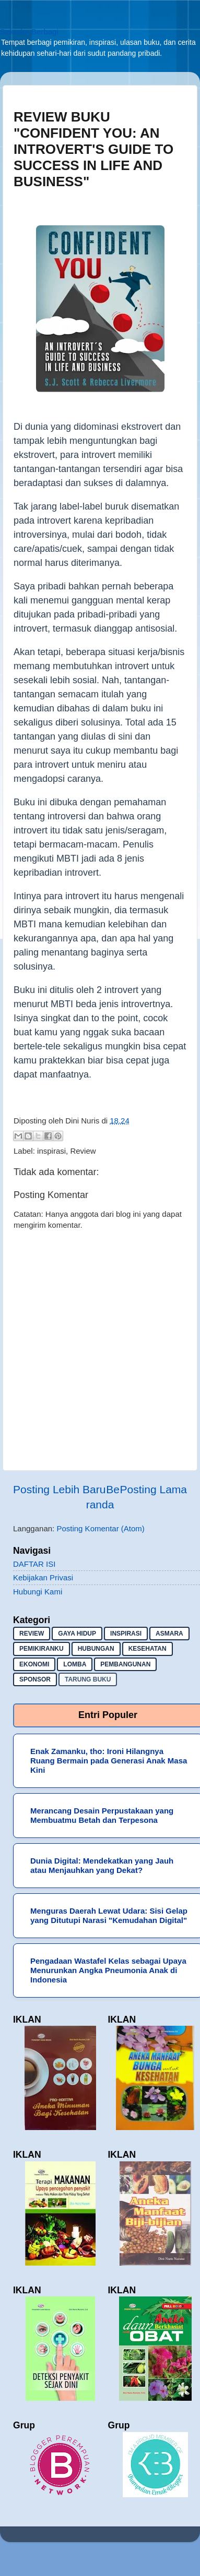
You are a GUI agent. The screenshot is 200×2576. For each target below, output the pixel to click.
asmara (169, 1633)
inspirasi (51, 1150)
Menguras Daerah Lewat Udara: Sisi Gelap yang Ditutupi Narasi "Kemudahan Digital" (108, 1915)
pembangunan (125, 1664)
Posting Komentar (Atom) (100, 1528)
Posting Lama (153, 1489)
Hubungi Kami (37, 1591)
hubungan (96, 1648)
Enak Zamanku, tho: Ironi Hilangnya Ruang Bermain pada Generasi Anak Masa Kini (108, 1760)
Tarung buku (88, 1679)
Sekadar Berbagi (29, 31)
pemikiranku (41, 1648)
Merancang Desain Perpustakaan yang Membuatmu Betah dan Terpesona (101, 1815)
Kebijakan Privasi (43, 1577)
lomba (74, 1664)
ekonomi (34, 1664)
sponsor (35, 1679)
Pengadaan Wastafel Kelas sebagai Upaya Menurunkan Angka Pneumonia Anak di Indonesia (108, 1970)
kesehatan (147, 1648)
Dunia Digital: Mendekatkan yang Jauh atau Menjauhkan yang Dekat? (101, 1865)
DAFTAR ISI (34, 1563)
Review (83, 1150)
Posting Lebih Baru (59, 1489)
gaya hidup (77, 1633)
